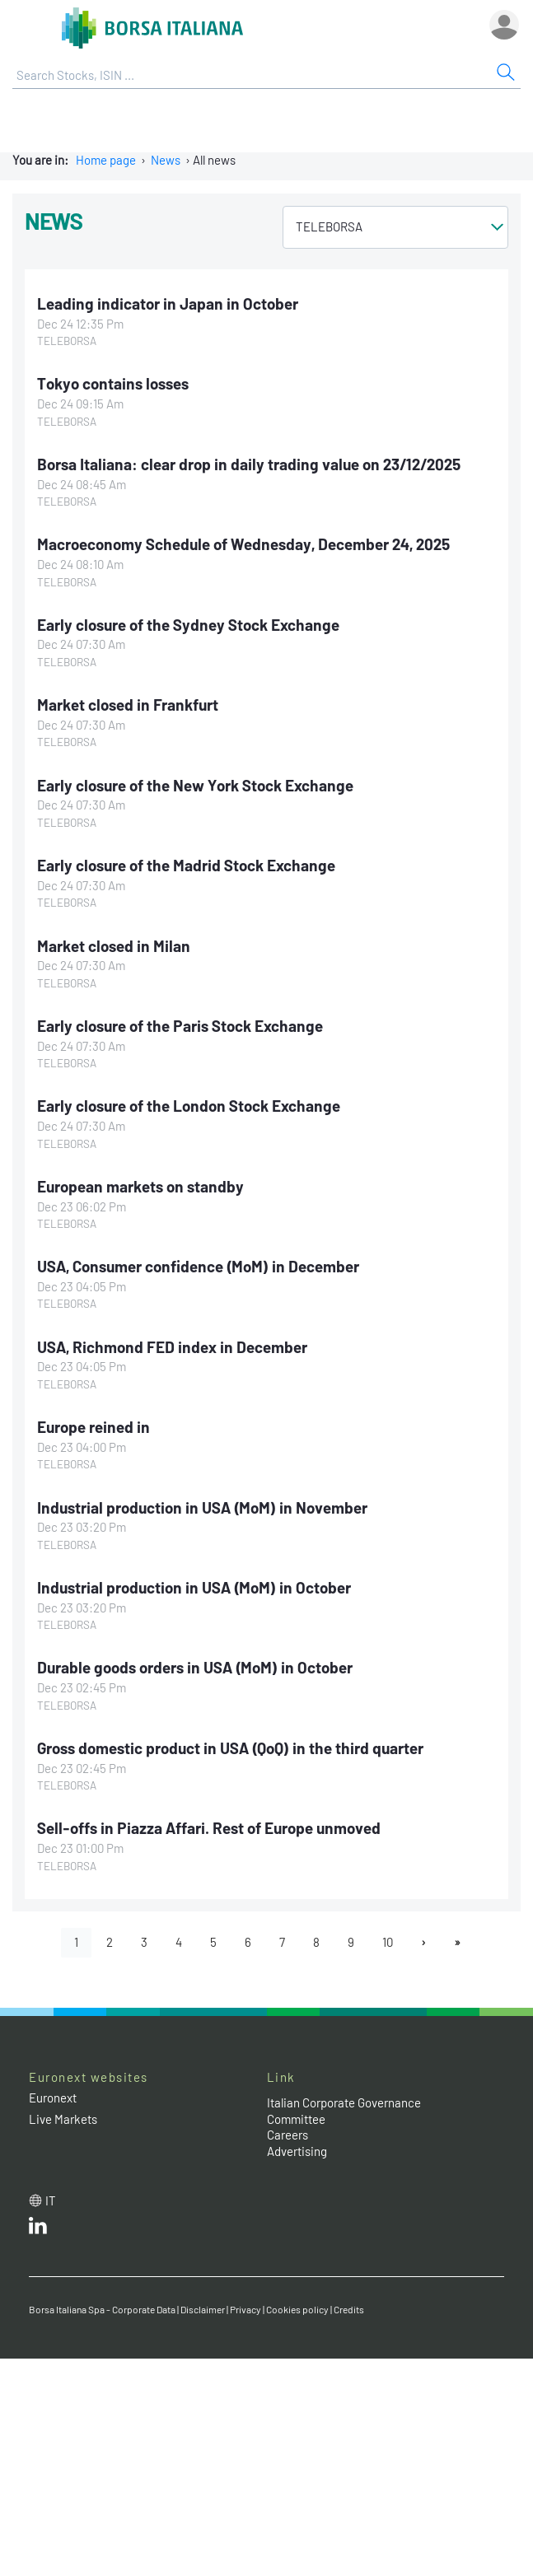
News (165, 159)
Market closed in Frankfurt (127, 704)
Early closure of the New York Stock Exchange (195, 785)
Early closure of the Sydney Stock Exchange (188, 624)
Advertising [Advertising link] (297, 2151)
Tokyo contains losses (113, 383)
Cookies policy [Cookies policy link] (297, 2309)
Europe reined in (93, 1426)
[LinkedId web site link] (38, 2229)
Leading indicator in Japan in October (167, 303)
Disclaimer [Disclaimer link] (202, 2309)
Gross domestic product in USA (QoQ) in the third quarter (230, 1747)
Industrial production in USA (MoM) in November (202, 1507)
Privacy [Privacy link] (245, 2309)
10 (387, 1941)
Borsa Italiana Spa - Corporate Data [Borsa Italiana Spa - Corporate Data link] (102, 2309)
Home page (106, 159)
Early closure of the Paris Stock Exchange (180, 1025)
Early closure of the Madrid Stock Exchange (186, 865)
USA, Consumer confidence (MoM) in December (198, 1266)
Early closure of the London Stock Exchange (188, 1105)
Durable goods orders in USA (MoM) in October (195, 1667)
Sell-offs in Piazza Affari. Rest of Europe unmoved (209, 1827)
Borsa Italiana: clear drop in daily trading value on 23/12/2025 (249, 464)
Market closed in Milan (113, 945)
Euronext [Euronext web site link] (53, 2097)
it (50, 2200)
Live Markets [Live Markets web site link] (63, 2119)
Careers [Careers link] (287, 2134)
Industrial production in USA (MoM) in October (194, 1587)
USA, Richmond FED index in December (172, 1346)
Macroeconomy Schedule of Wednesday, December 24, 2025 (243, 543)
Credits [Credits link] (349, 2309)
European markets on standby (140, 1186)
